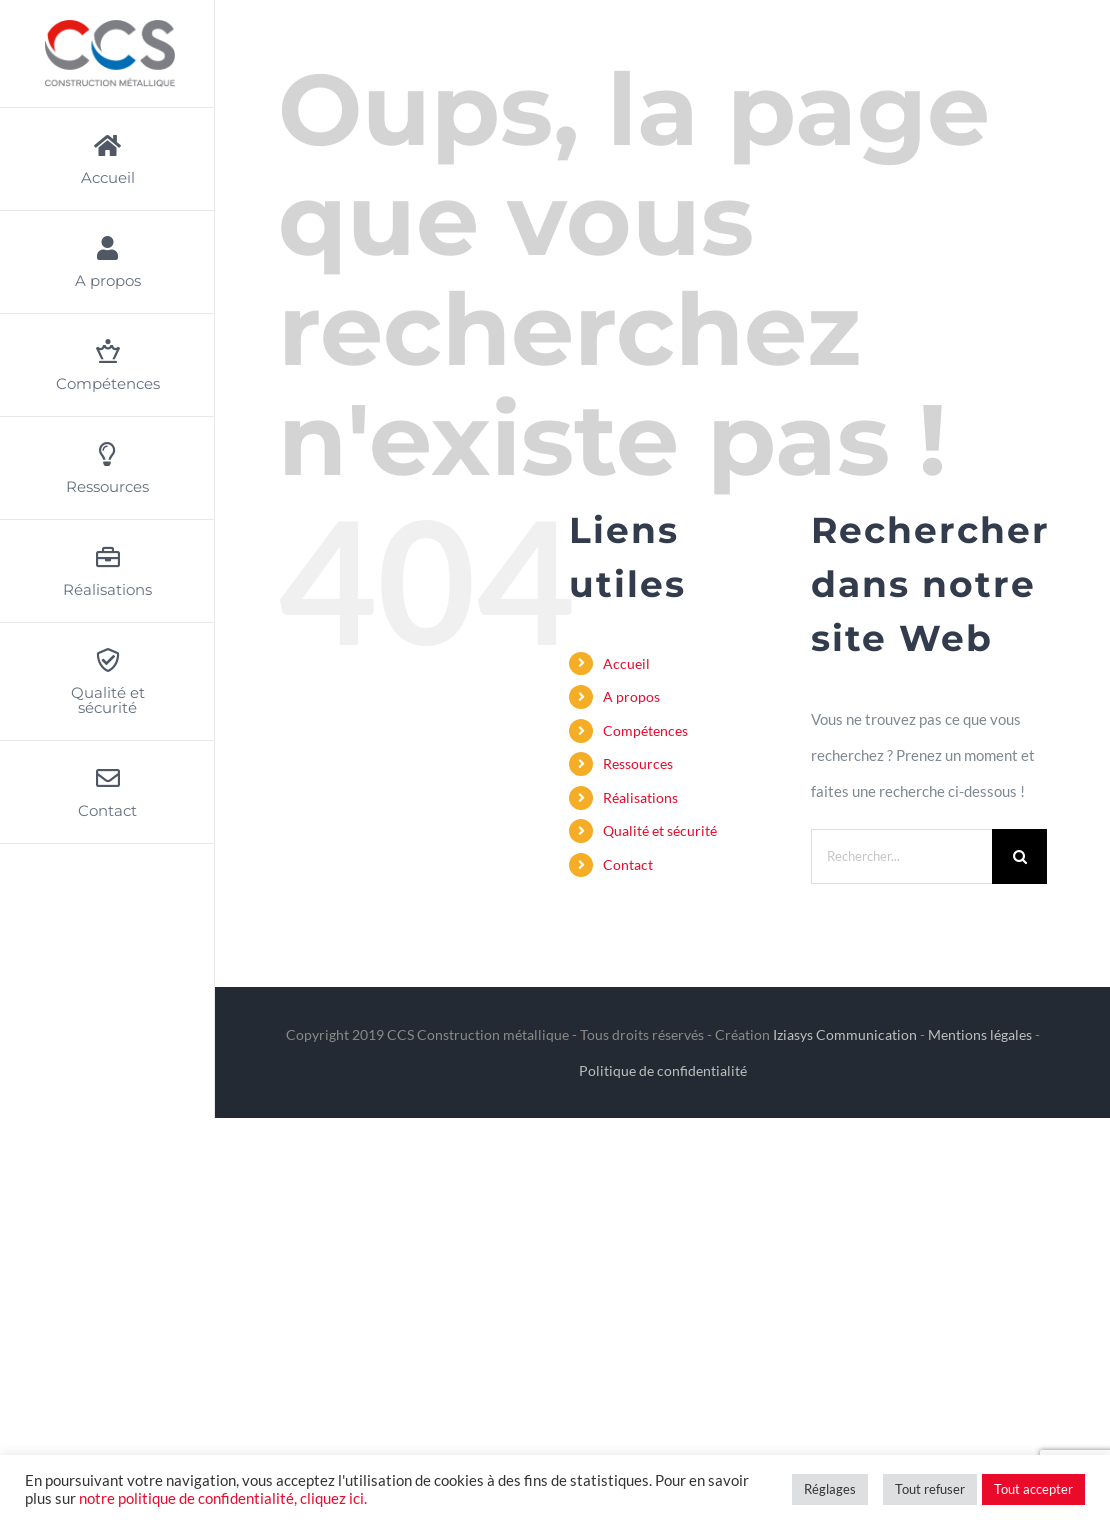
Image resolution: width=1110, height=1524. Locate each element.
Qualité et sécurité (660, 830)
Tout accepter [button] (1033, 1489)
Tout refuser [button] (930, 1489)
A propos (631, 696)
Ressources (638, 763)
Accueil (626, 663)
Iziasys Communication (845, 1034)
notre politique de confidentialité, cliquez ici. (223, 1498)
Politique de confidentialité (663, 1070)
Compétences (645, 730)
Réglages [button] (830, 1489)
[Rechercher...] (902, 856)
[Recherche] (1019, 856)
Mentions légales (980, 1034)
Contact (628, 864)
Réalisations (640, 797)
